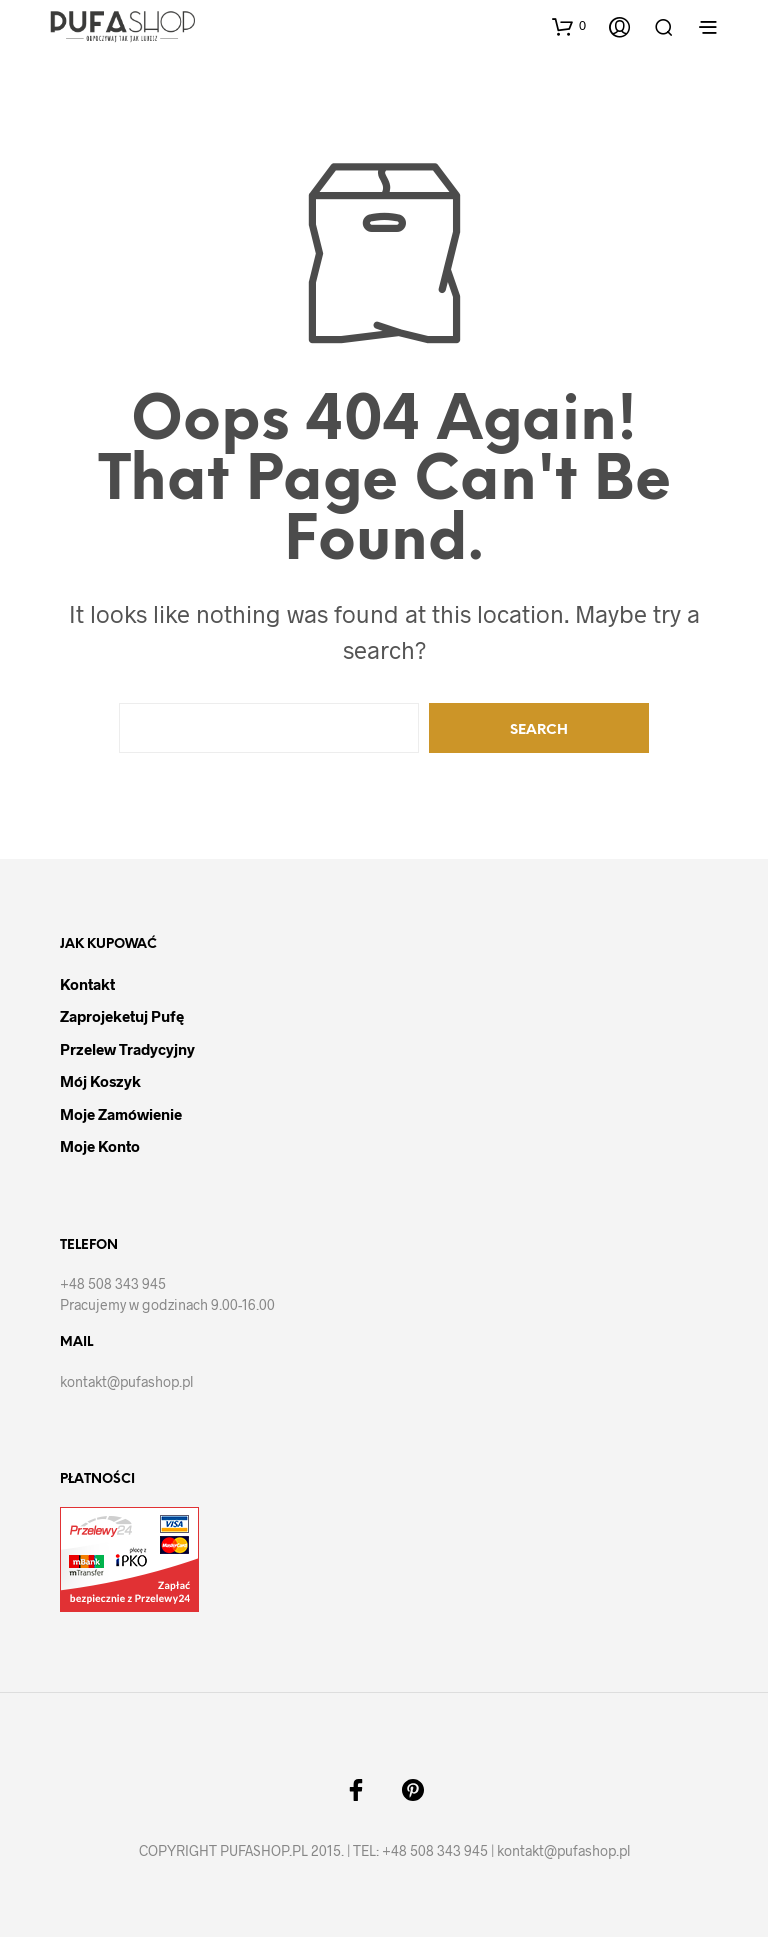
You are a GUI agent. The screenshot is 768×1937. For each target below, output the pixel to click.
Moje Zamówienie (121, 1114)
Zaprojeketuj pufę (122, 1016)
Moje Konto (100, 1146)
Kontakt (87, 984)
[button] (569, 26)
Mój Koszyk (100, 1081)
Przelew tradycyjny (127, 1049)
